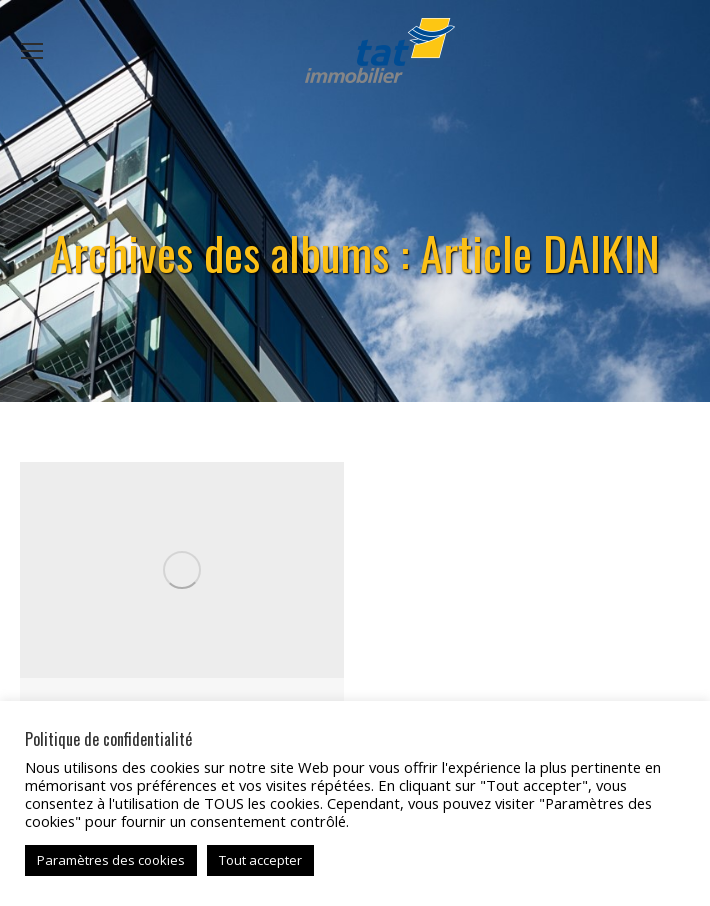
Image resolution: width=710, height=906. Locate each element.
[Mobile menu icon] (32, 51)
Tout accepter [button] (260, 860)
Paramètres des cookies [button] (111, 860)
